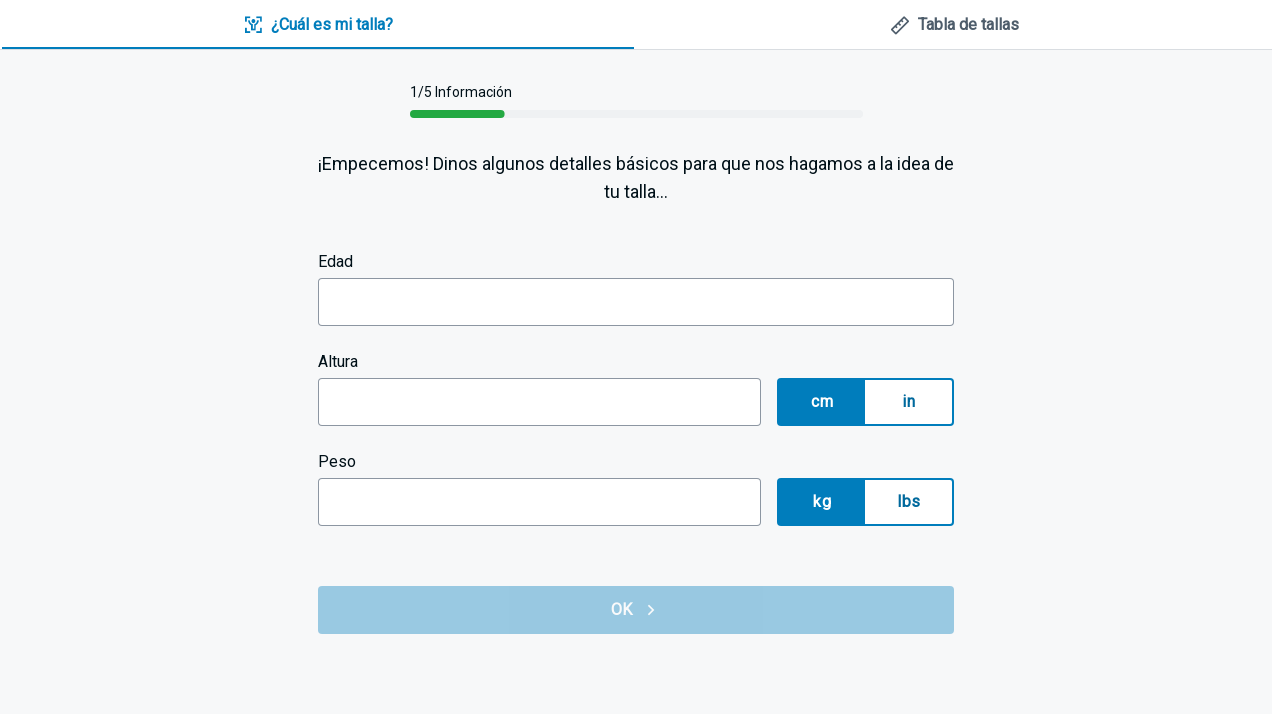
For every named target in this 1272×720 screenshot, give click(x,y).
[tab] (318, 25)
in (908, 401)
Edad (335, 261)
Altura (338, 361)
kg (822, 501)
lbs (908, 501)
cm (822, 401)
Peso (337, 461)
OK (636, 610)
